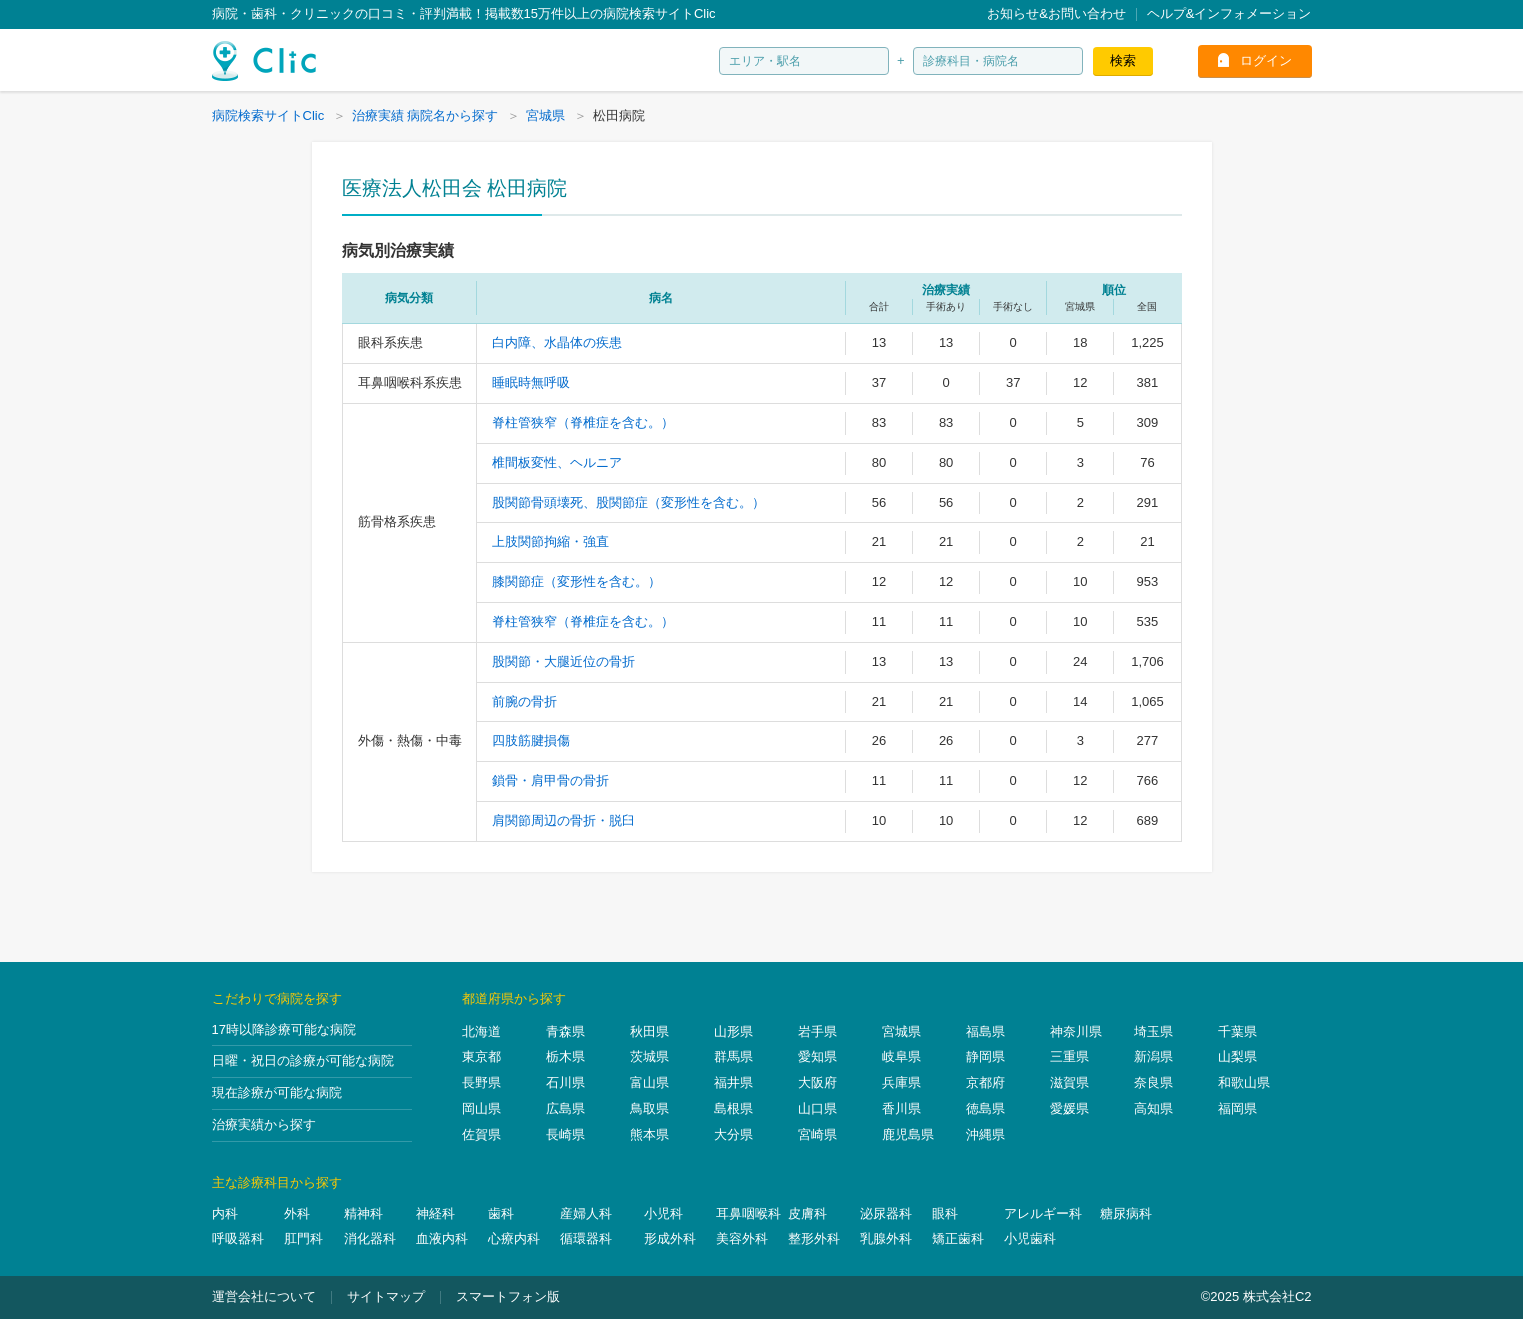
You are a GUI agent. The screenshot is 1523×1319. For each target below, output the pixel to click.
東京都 (481, 1056)
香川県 (901, 1108)
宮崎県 (817, 1134)
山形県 (733, 1031)
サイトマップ (386, 1296)
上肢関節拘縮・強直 (550, 541)
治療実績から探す (264, 1124)
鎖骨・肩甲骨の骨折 (550, 780)
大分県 (733, 1134)
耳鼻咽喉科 (748, 1213)
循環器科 (586, 1238)
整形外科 (814, 1238)
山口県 (817, 1108)
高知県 (1153, 1108)
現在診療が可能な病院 (277, 1092)
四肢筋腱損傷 (531, 740)
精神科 (363, 1213)
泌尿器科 (886, 1213)
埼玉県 (1153, 1031)
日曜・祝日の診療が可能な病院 (303, 1060)
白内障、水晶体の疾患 (557, 342)
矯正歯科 (958, 1238)
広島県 (565, 1108)
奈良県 (1153, 1082)
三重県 (1069, 1056)
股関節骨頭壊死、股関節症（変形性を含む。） (628, 502)
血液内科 (442, 1238)
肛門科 (303, 1238)
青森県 (565, 1031)
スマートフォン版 (508, 1296)
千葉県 (1237, 1031)
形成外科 (670, 1238)
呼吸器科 (238, 1238)
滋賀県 (1069, 1082)
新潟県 (1153, 1056)
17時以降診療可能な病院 (284, 1029)
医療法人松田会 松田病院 (455, 188)
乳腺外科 (886, 1238)
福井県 (733, 1082)
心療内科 (514, 1238)
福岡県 (1237, 1108)
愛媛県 (1069, 1108)
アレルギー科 (1043, 1213)
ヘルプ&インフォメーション (1229, 13)
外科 (297, 1213)
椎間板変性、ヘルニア (557, 462)
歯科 (501, 1213)
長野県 (481, 1082)
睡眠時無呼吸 (531, 382)
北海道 (481, 1031)
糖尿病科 (1126, 1213)
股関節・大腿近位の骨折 (563, 661)
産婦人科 (586, 1213)
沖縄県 (985, 1134)
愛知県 (817, 1056)
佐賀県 (481, 1134)
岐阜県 (901, 1056)
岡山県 (481, 1108)
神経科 (435, 1213)
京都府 (985, 1082)
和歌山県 (1244, 1082)
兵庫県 (901, 1082)
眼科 (945, 1213)
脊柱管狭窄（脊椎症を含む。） (583, 422)
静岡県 (985, 1056)
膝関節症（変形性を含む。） (576, 581)
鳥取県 (649, 1108)
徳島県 (985, 1108)
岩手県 (817, 1031)
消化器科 (370, 1238)
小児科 (663, 1213)
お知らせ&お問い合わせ (1056, 13)
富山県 (649, 1082)
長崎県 (565, 1134)
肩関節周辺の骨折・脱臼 (563, 820)
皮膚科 (807, 1213)
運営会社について (264, 1296)
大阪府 (817, 1082)
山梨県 (1237, 1056)
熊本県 (649, 1134)
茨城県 (649, 1056)
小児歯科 (1030, 1238)
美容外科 (742, 1238)
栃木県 (565, 1056)
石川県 (565, 1082)
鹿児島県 (908, 1134)
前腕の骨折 (524, 701)
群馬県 (733, 1056)
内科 (225, 1213)
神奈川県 (1076, 1031)
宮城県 (901, 1031)
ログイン (1266, 60)
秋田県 (649, 1031)
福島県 (985, 1031)
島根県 (733, 1108)
